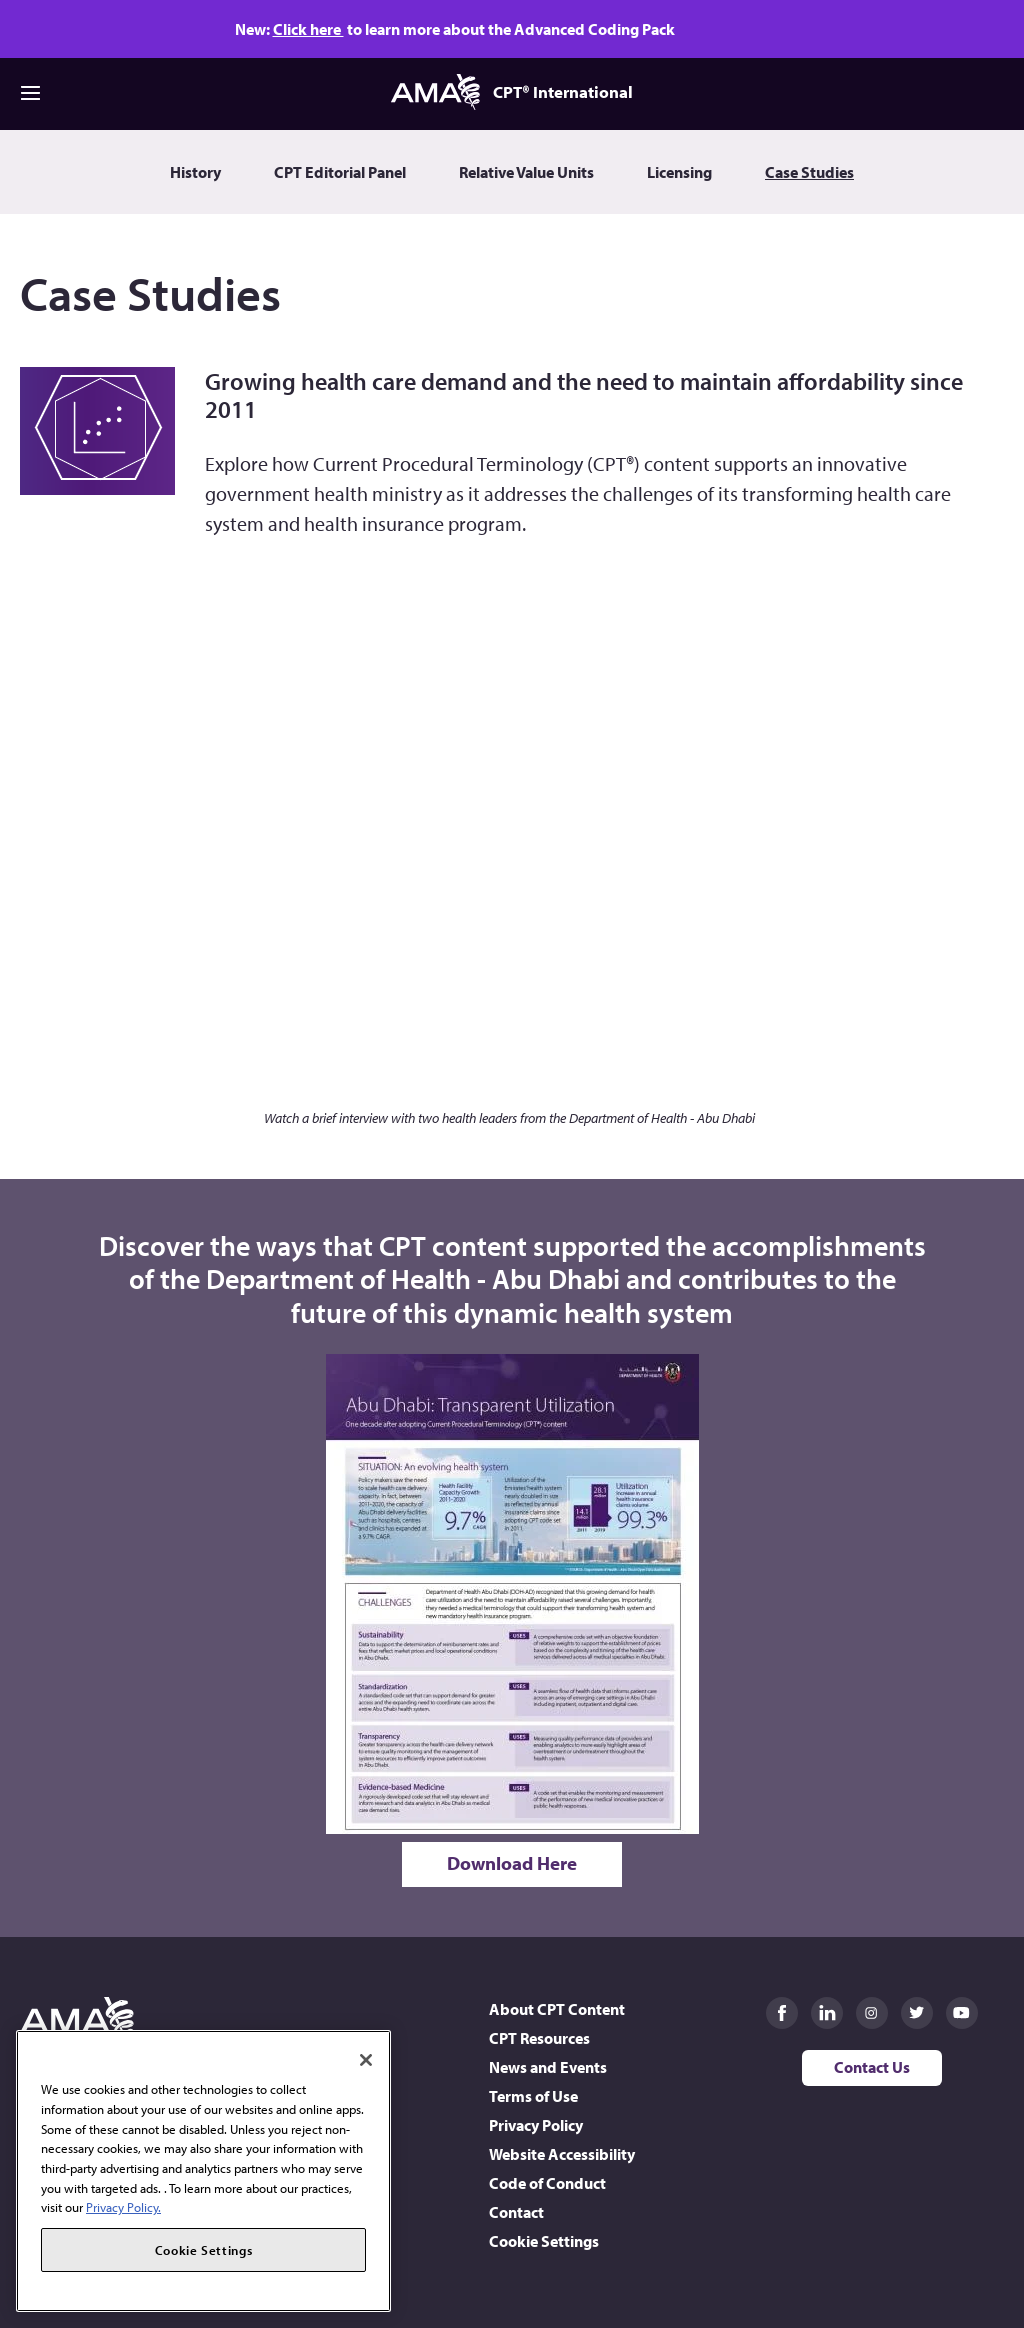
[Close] (366, 2060)
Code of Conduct (547, 2183)
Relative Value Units (526, 172)
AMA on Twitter (917, 2013)
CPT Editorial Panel (340, 172)
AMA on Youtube (962, 2013)
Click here (308, 29)
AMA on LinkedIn (827, 2013)
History (195, 172)
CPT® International (512, 91)
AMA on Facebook (782, 2013)
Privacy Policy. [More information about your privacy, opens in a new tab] (123, 2207)
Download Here (512, 1863)
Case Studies (809, 172)
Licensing (679, 172)
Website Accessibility (562, 2154)
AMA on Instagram (872, 2013)
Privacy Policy (536, 2125)
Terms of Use (533, 2096)
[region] (203, 2171)
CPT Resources (539, 2038)
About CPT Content (557, 2009)
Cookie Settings (544, 2241)
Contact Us (872, 2067)
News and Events (548, 2067)
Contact (516, 2212)
